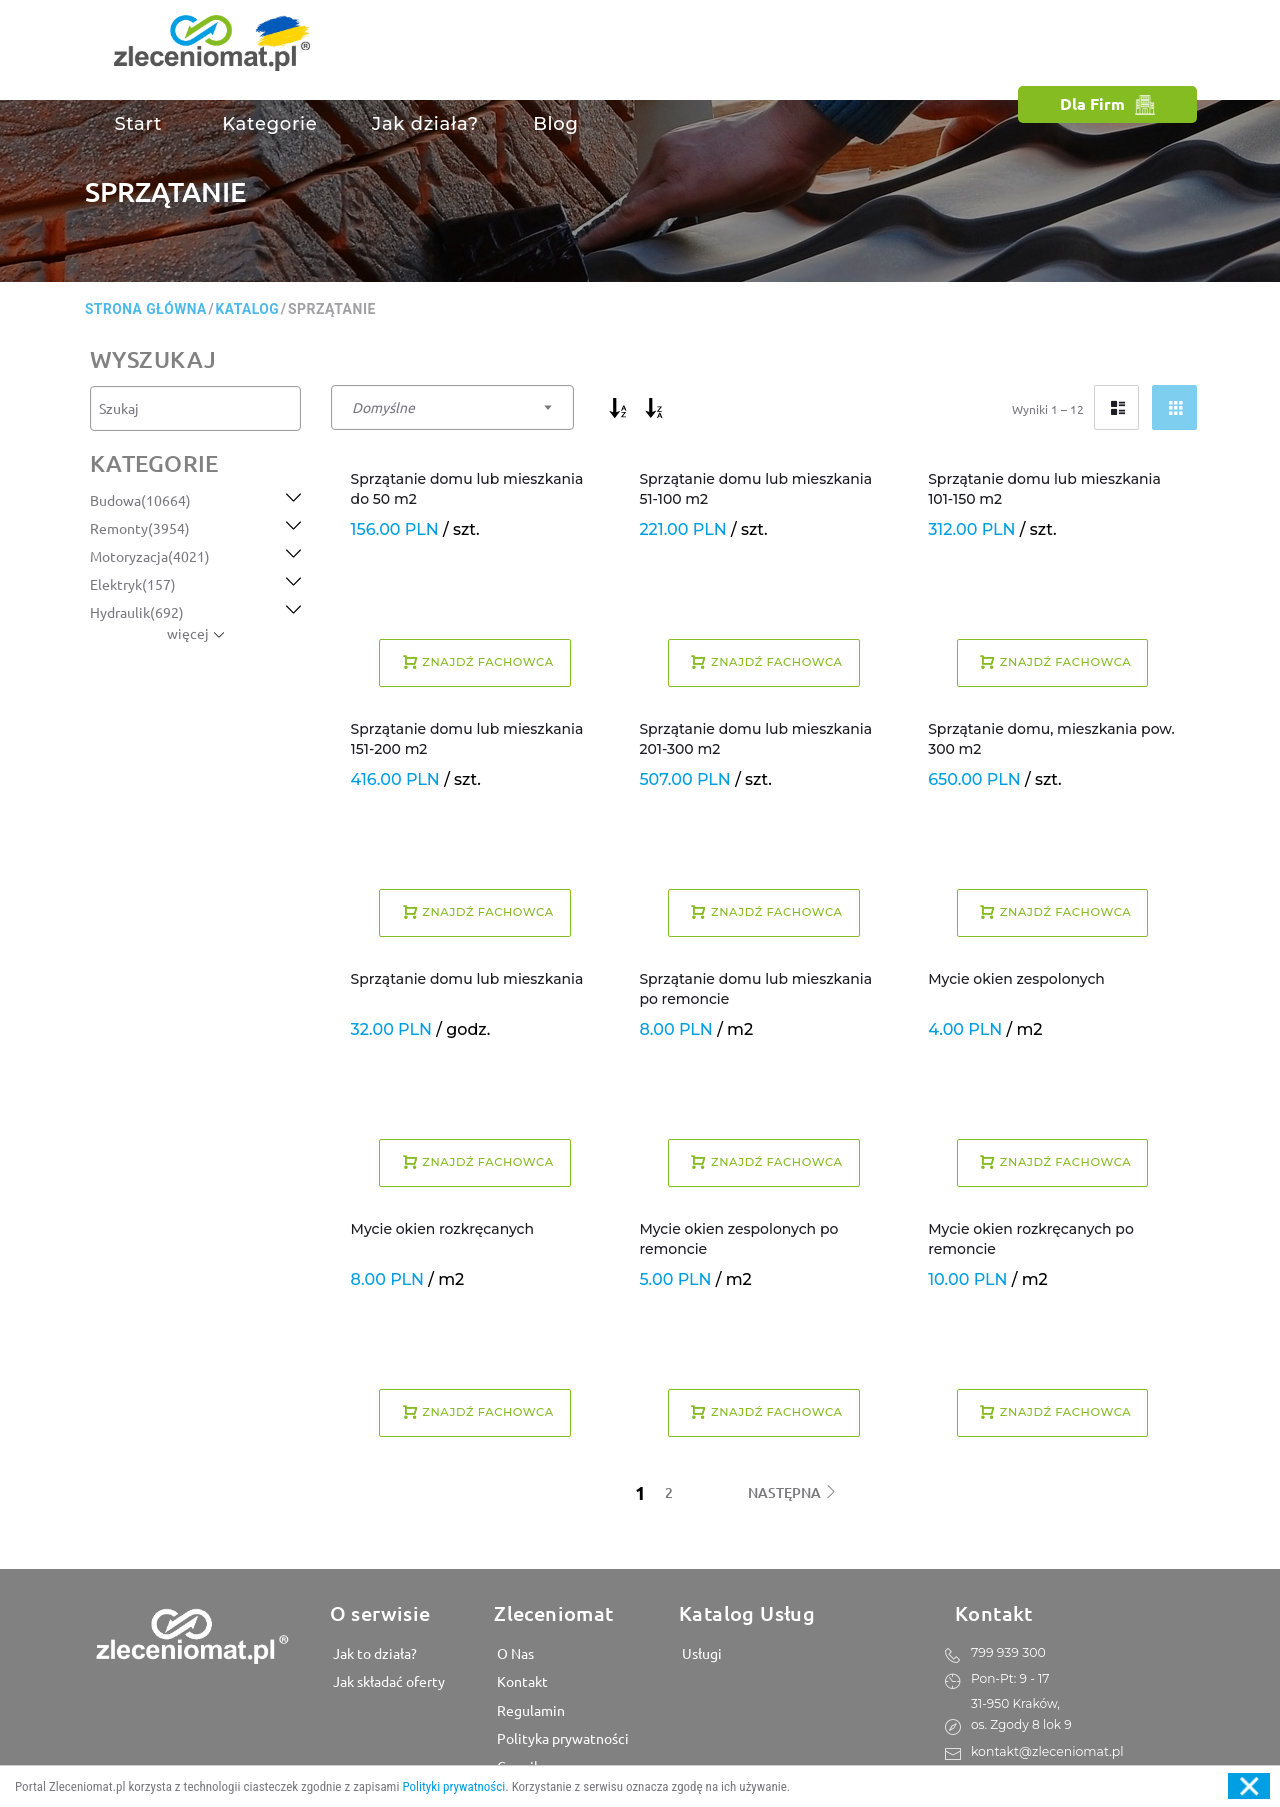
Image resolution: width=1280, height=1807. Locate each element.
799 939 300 (1007, 1651)
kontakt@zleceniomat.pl (1045, 1749)
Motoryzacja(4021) (150, 556)
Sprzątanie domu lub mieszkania (467, 979)
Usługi (700, 1653)
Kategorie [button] (267, 124)
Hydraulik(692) (137, 612)
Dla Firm (1107, 103)
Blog (555, 124)
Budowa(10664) (140, 500)
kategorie (154, 463)
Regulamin (529, 1709)
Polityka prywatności (561, 1737)
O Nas (514, 1653)
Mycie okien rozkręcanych (442, 1229)
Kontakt (521, 1681)
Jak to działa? (373, 1653)
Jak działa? (425, 124)
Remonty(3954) (140, 528)
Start (138, 124)
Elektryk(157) (133, 584)
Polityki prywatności (453, 1786)
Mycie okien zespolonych (1016, 979)
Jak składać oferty (387, 1681)
